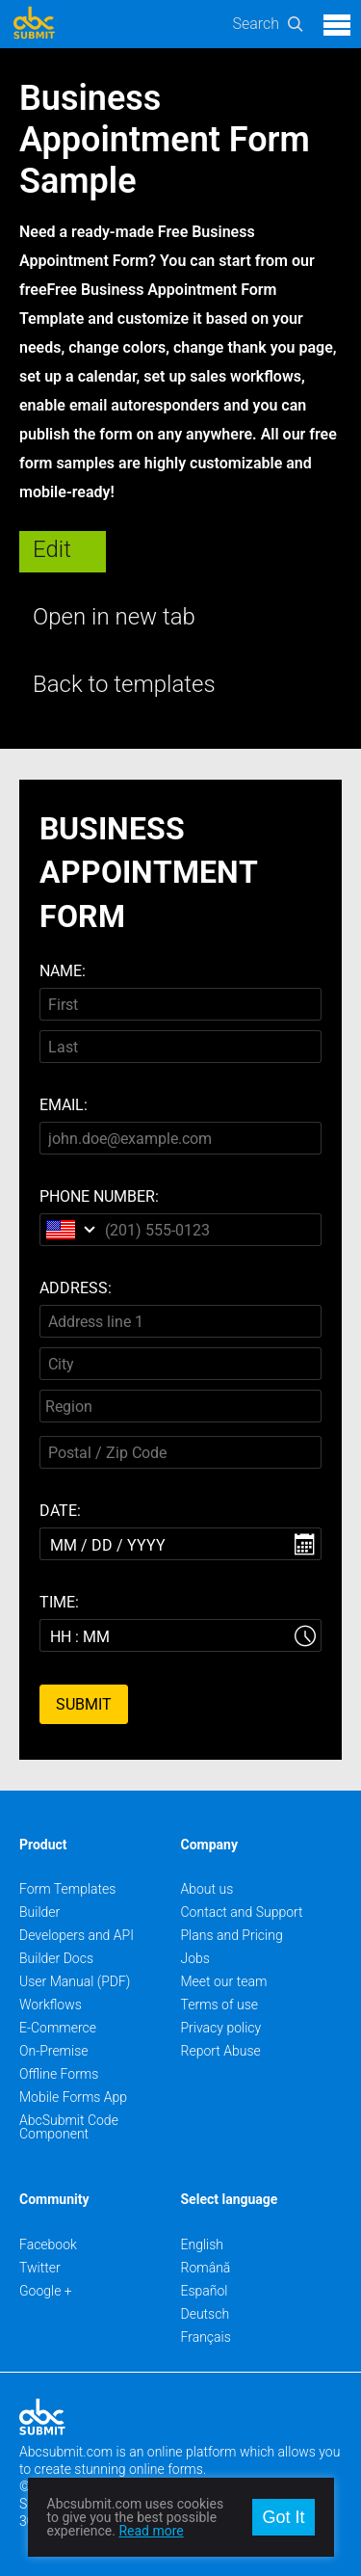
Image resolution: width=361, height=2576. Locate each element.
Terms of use (219, 2004)
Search (255, 23)
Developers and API (76, 1935)
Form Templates (67, 1889)
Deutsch (205, 2314)
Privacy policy (221, 2027)
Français (206, 2337)
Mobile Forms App (73, 2097)
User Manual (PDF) (74, 1981)
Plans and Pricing (232, 1935)
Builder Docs (56, 1958)
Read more (150, 2530)
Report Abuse (221, 2050)
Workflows (50, 2004)
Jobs (195, 1958)
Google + (45, 2290)
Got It (283, 2517)
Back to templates (124, 684)
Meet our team (224, 1981)
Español (204, 2290)
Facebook (48, 2244)
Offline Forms (58, 2074)
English (202, 2244)
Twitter (40, 2267)
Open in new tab (114, 616)
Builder (39, 1912)
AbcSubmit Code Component (68, 2126)
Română (206, 2267)
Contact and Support (242, 1912)
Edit (52, 549)
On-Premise (54, 2050)
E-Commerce (57, 2027)
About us (207, 1889)
